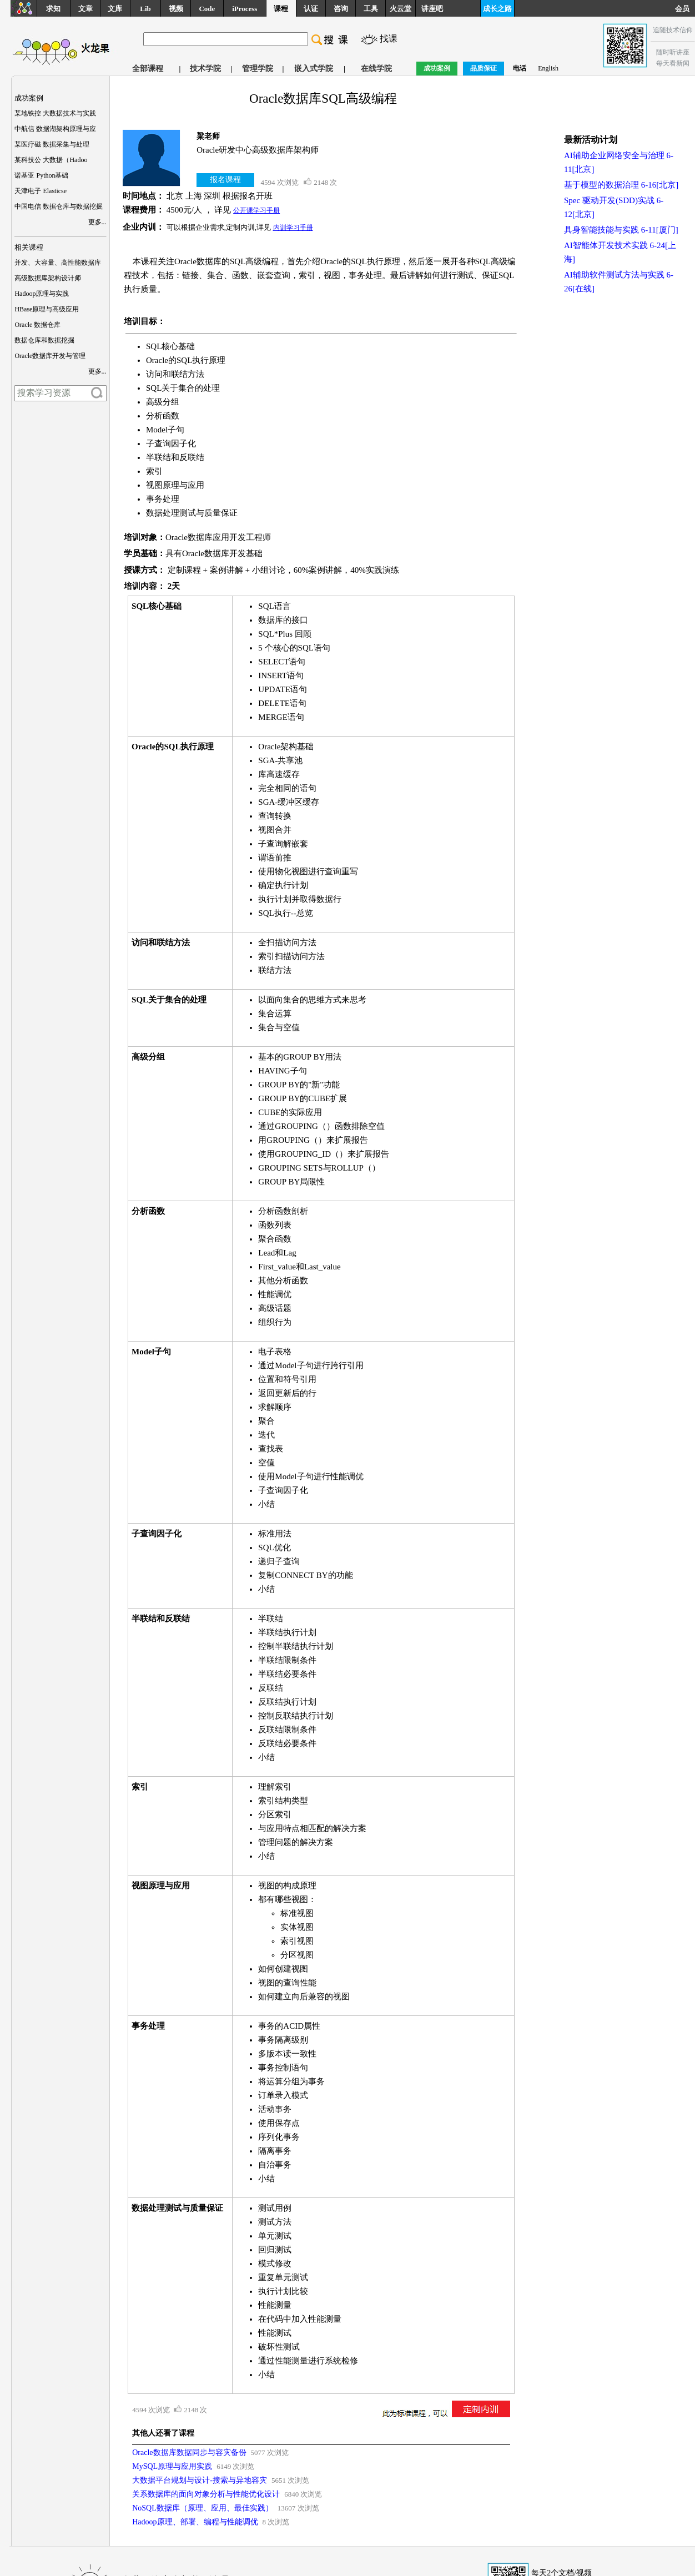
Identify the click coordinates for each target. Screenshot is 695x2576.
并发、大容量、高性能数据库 (57, 262)
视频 (176, 8)
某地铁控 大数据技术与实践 (55, 113)
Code (207, 8)
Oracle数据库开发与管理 (49, 356)
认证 (311, 8)
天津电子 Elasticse (40, 191)
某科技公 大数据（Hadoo (50, 160)
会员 (685, 8)
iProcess (244, 8)
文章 (85, 8)
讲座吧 (432, 8)
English (548, 68)
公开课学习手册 (256, 210)
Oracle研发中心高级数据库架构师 (258, 149)
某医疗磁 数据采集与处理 (51, 144)
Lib (145, 8)
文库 (115, 8)
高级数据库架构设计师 (47, 278)
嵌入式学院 (313, 68)
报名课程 (225, 179)
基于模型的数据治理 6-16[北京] (621, 184)
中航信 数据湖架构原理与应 (55, 129)
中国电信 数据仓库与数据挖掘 (58, 206)
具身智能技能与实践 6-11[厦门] (621, 229)
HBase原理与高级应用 (46, 309)
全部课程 (147, 68)
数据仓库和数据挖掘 (44, 340)
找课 (388, 38)
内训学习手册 (293, 227)
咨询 (341, 8)
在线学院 (376, 68)
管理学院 (257, 68)
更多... (97, 222)
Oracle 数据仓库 (37, 325)
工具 (371, 8)
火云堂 (400, 8)
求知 (53, 8)
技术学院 (205, 68)
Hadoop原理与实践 (41, 294)
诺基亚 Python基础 (41, 175)
